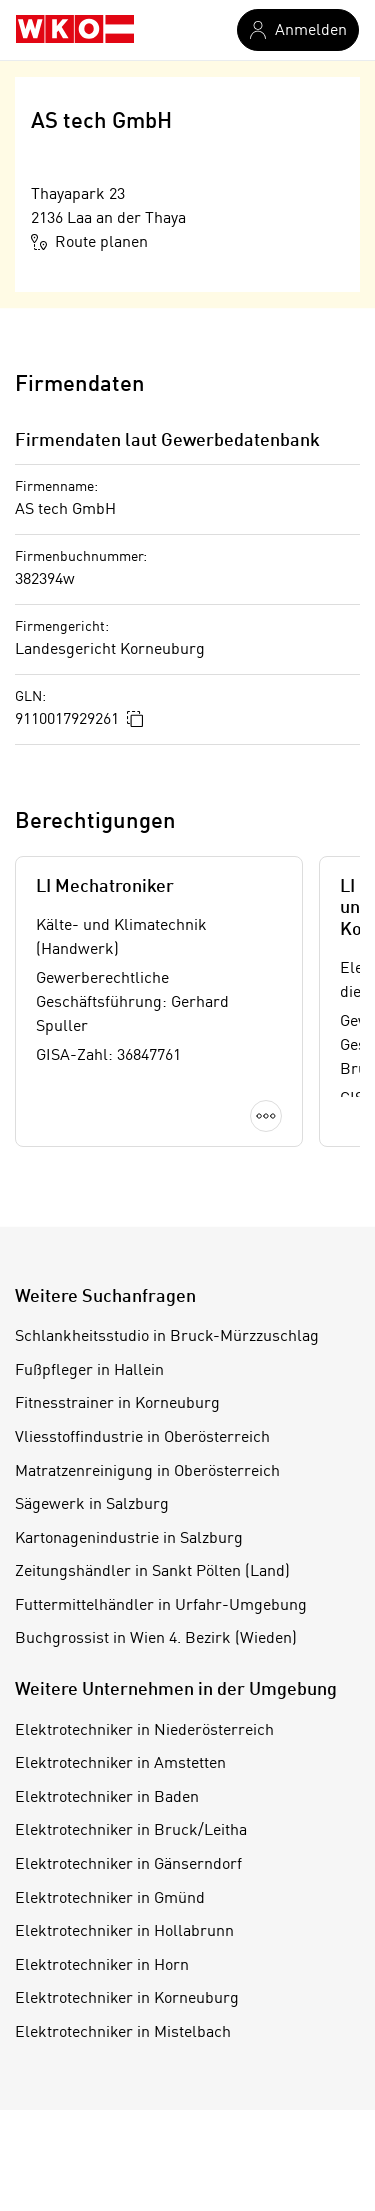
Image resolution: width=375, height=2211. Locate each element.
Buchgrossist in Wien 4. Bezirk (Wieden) (156, 1639)
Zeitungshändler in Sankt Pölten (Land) (152, 1572)
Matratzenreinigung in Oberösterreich (147, 1472)
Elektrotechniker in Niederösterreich (144, 1731)
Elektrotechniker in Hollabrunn (124, 1932)
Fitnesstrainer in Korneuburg (117, 1404)
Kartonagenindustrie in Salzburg (129, 1539)
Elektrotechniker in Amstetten (120, 1764)
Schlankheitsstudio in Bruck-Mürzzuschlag (167, 1337)
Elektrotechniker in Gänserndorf (128, 1865)
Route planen (89, 242)
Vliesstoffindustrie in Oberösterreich (142, 1438)
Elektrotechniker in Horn (102, 1966)
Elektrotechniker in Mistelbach (123, 2033)
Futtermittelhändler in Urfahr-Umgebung (161, 1606)
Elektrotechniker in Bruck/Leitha (131, 1831)
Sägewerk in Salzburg (92, 1505)
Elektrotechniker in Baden (107, 1798)
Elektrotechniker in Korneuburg (127, 1999)
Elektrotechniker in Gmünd (110, 1899)
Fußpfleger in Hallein (89, 1371)
